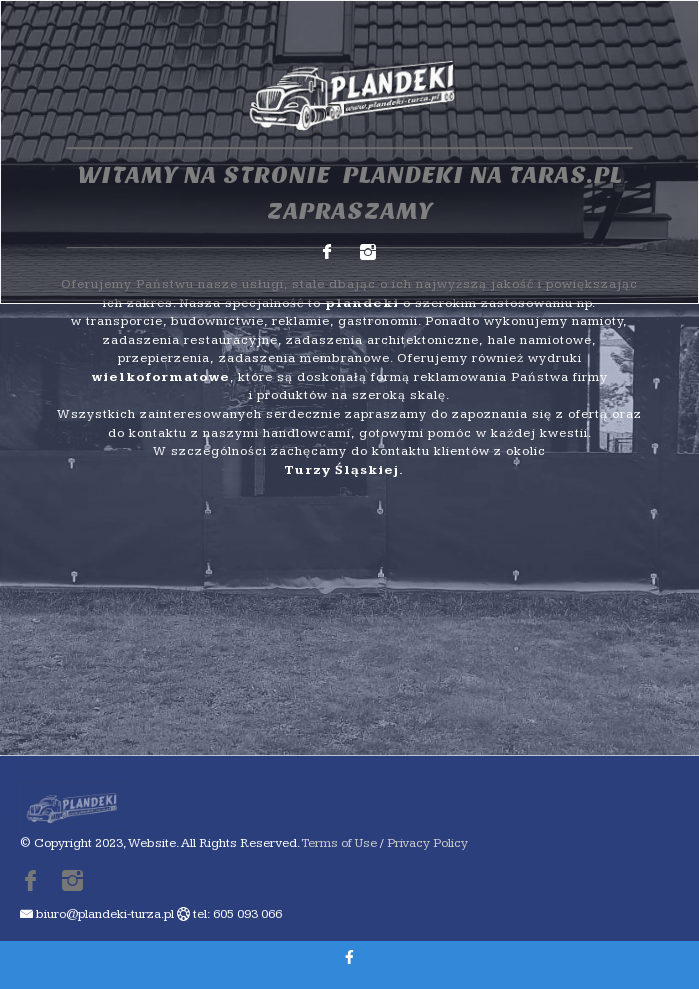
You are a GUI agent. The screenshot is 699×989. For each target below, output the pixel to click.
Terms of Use (339, 843)
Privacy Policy (427, 843)
